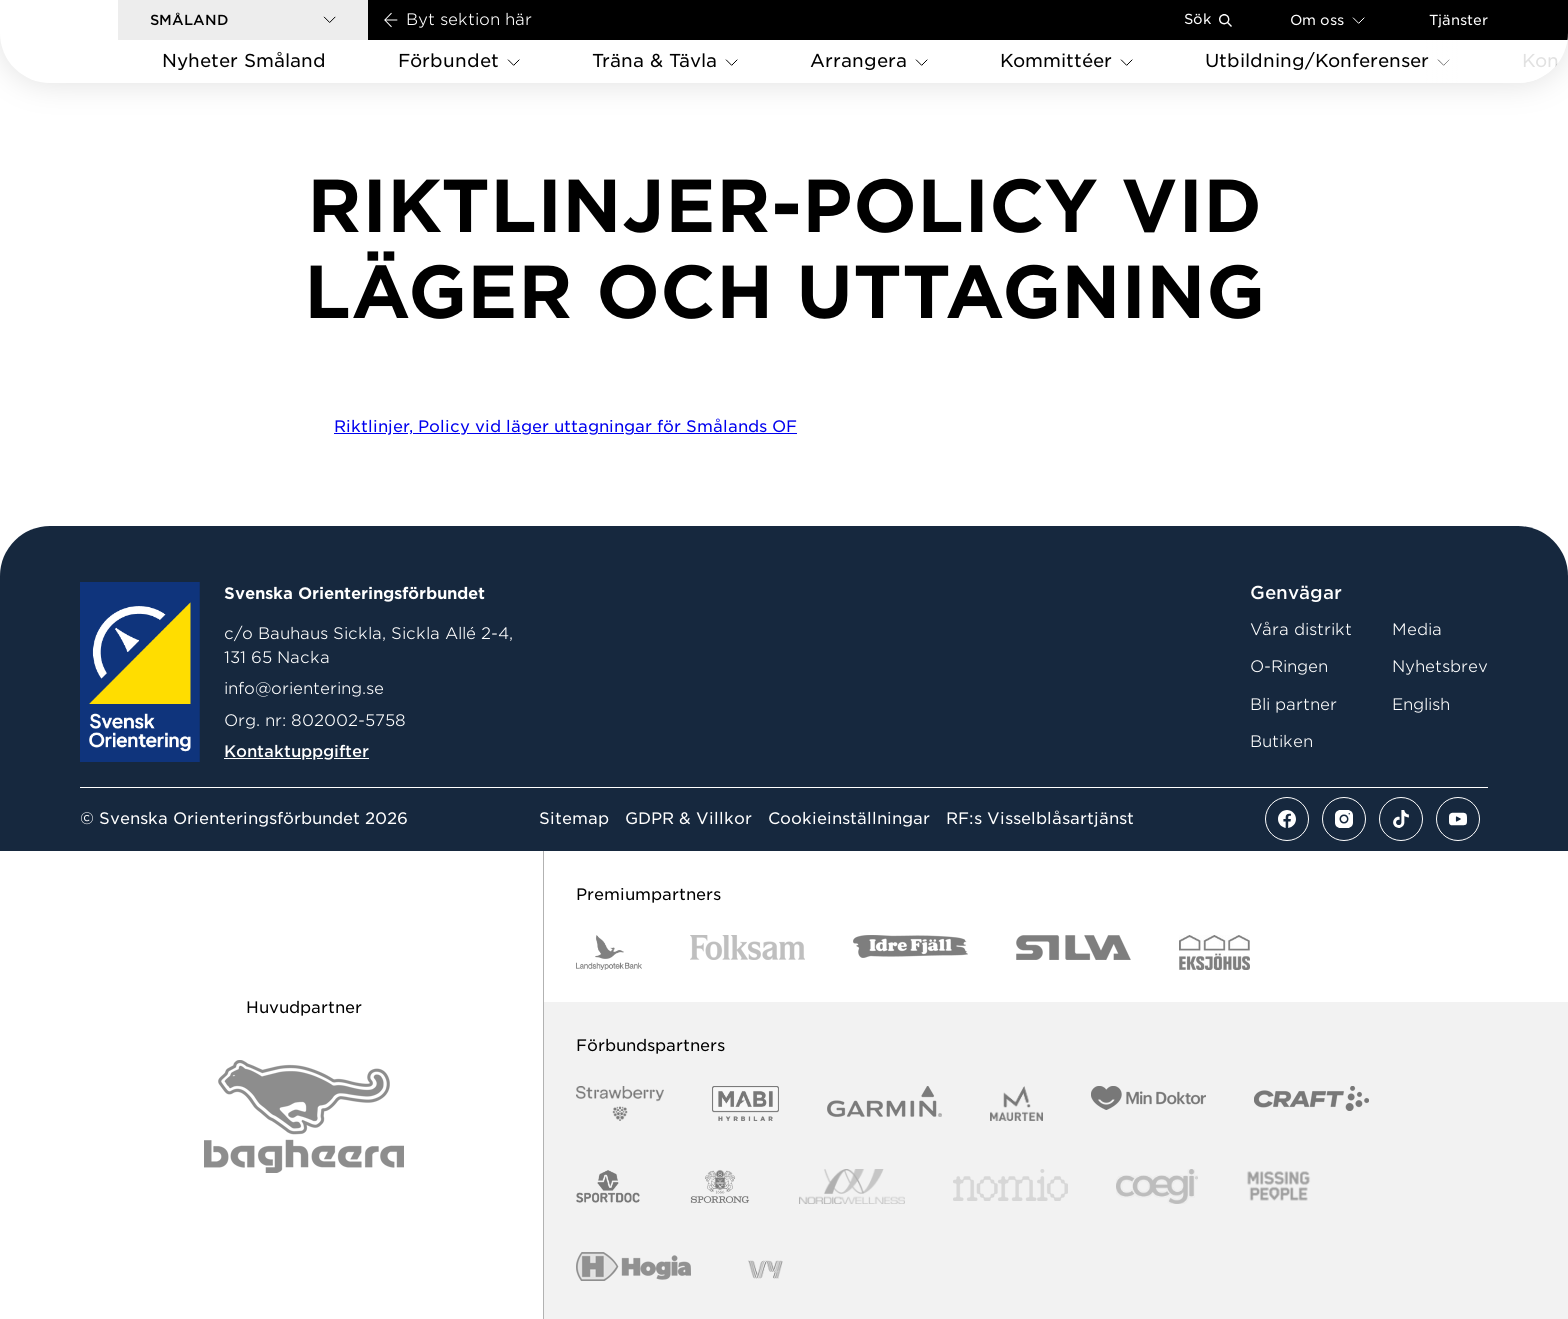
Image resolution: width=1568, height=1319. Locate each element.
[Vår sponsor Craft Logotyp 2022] (1311, 1103)
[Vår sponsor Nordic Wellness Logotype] (852, 1186)
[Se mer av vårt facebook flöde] (1287, 819)
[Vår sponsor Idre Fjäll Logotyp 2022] (910, 952)
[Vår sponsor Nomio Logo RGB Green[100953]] (1010, 1186)
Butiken (1281, 741)
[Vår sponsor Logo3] (1157, 1186)
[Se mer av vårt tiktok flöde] (1401, 819)
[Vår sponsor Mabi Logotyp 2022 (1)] (745, 1103)
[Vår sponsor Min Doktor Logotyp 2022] (1148, 1103)
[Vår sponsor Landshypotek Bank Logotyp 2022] (609, 952)
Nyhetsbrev (1440, 666)
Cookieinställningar (849, 819)
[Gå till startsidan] (91, 41)
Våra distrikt (1301, 629)
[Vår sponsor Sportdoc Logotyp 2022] (608, 1186)
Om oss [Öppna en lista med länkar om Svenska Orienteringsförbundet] (1327, 19)
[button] (243, 20)
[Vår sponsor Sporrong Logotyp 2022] (720, 1186)
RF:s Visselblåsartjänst (1040, 819)
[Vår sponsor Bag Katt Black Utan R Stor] (304, 1116)
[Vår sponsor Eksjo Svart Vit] (1214, 952)
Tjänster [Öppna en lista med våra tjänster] (1458, 20)
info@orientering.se (304, 688)
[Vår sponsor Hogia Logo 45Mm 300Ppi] (633, 1269)
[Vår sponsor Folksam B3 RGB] (747, 952)
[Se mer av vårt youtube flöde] (1458, 819)
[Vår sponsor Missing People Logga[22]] (1278, 1186)
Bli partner (1293, 704)
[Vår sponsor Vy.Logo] (765, 1269)
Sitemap (574, 819)
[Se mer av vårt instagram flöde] (1344, 819)
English (1421, 704)
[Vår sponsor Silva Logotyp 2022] (1073, 952)
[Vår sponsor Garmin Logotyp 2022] (884, 1103)
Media (1417, 629)
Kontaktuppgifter (296, 751)
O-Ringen (1289, 666)
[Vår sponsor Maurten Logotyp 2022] (1017, 1103)
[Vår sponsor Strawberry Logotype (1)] (620, 1103)
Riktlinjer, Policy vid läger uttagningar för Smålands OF (565, 426)
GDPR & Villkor (688, 819)
